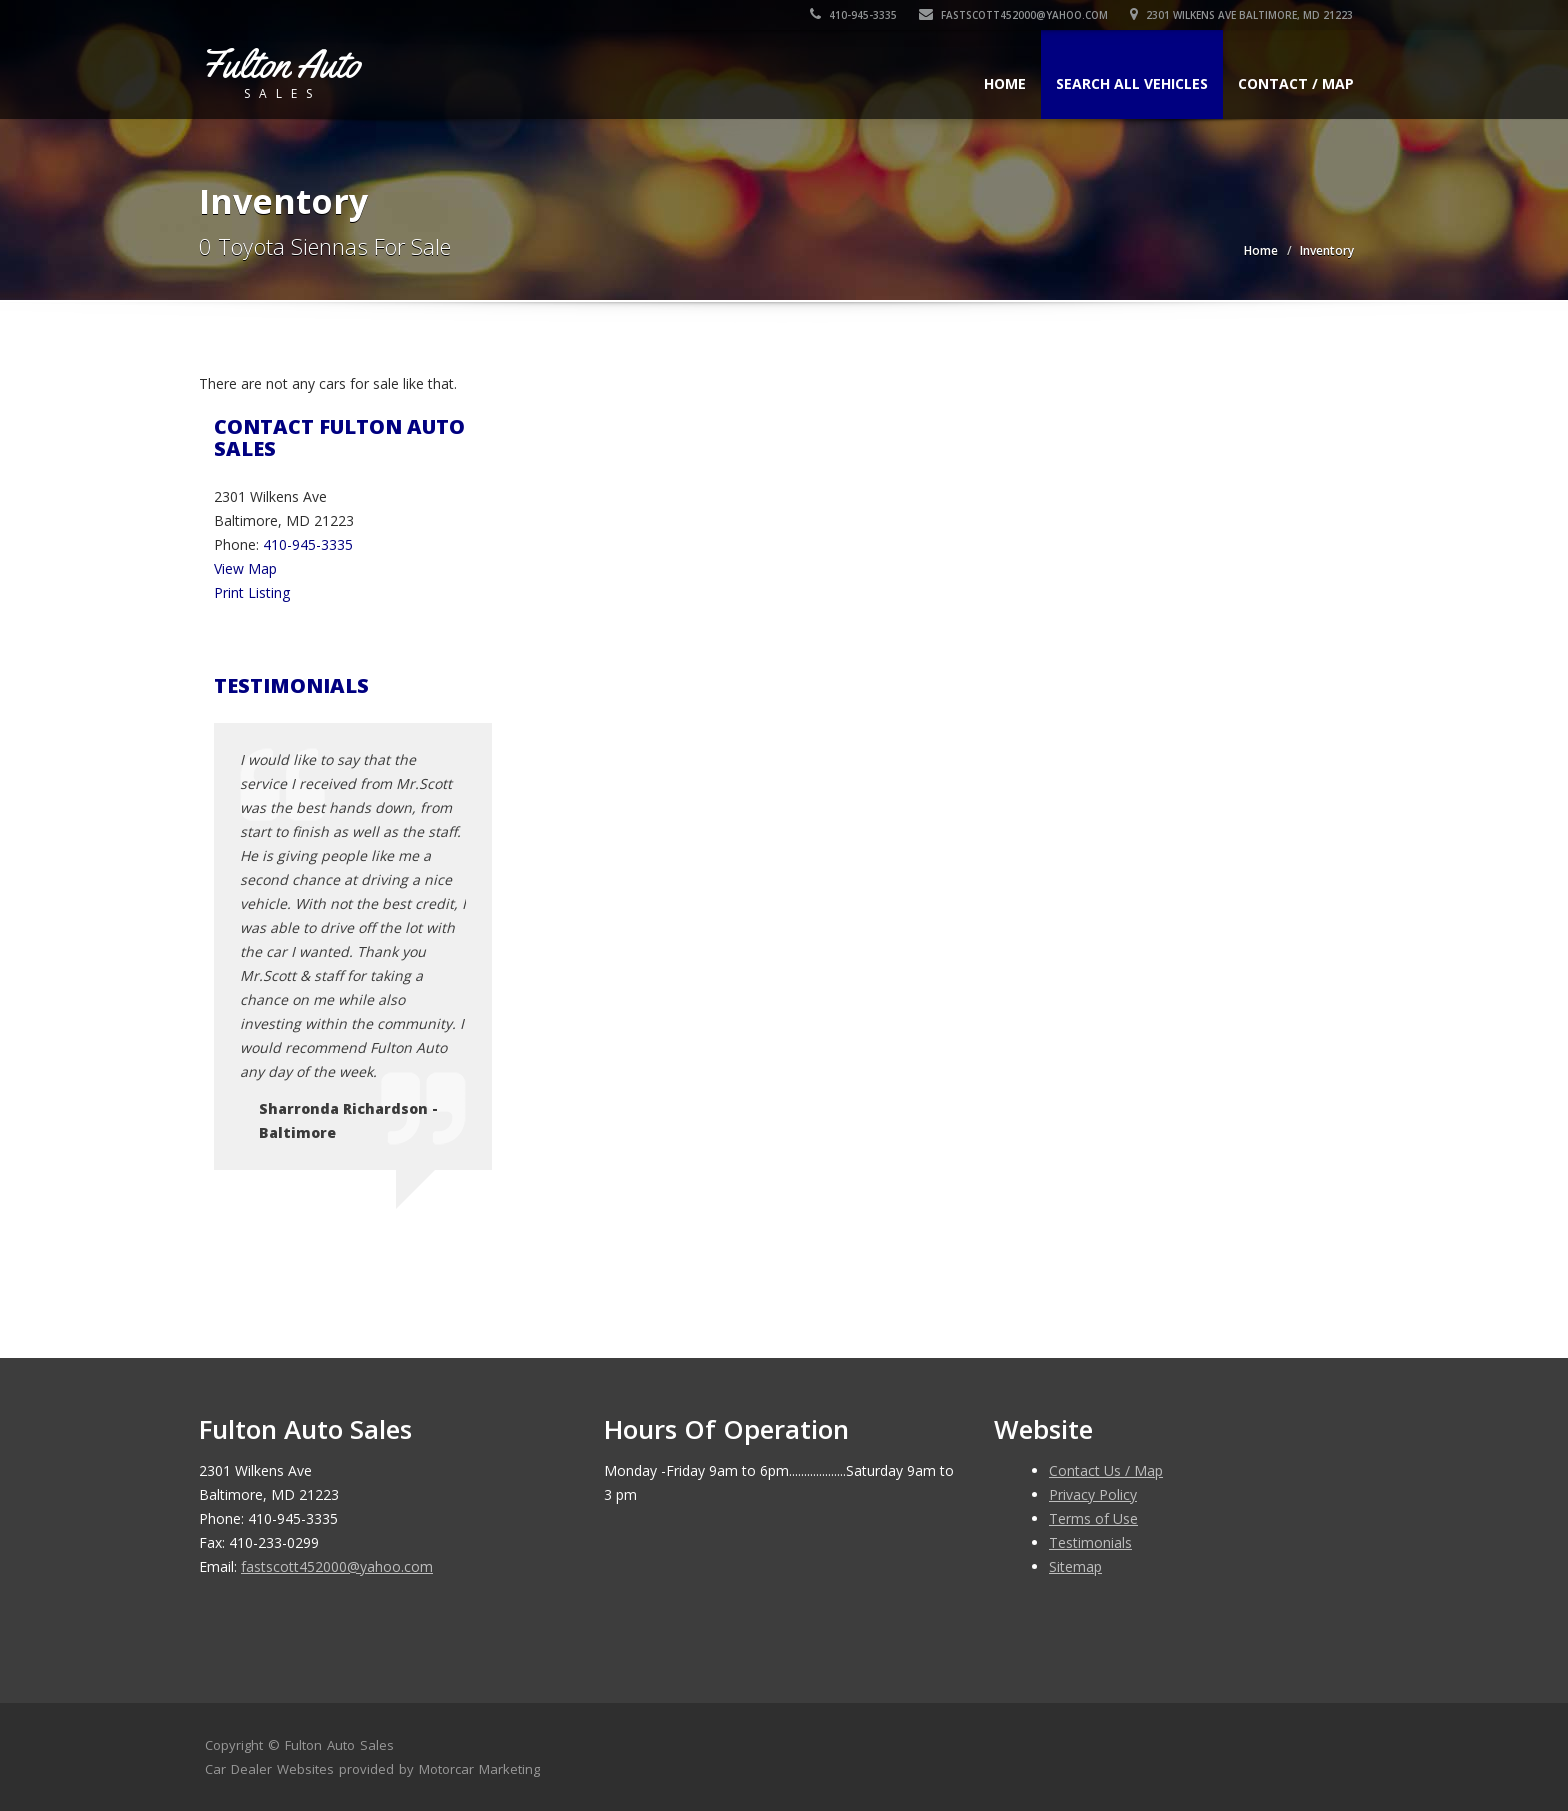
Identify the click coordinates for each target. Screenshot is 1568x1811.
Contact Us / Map (1106, 1470)
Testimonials (1090, 1542)
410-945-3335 (854, 15)
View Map (245, 568)
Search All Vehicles (1132, 83)
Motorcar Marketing (479, 1769)
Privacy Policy (1093, 1494)
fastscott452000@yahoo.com (1014, 15)
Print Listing (252, 592)
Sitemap (1075, 1566)
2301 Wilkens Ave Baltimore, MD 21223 (1242, 15)
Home (1005, 83)
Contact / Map (1296, 83)
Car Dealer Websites (269, 1769)
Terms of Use (1093, 1518)
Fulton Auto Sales (339, 1745)
